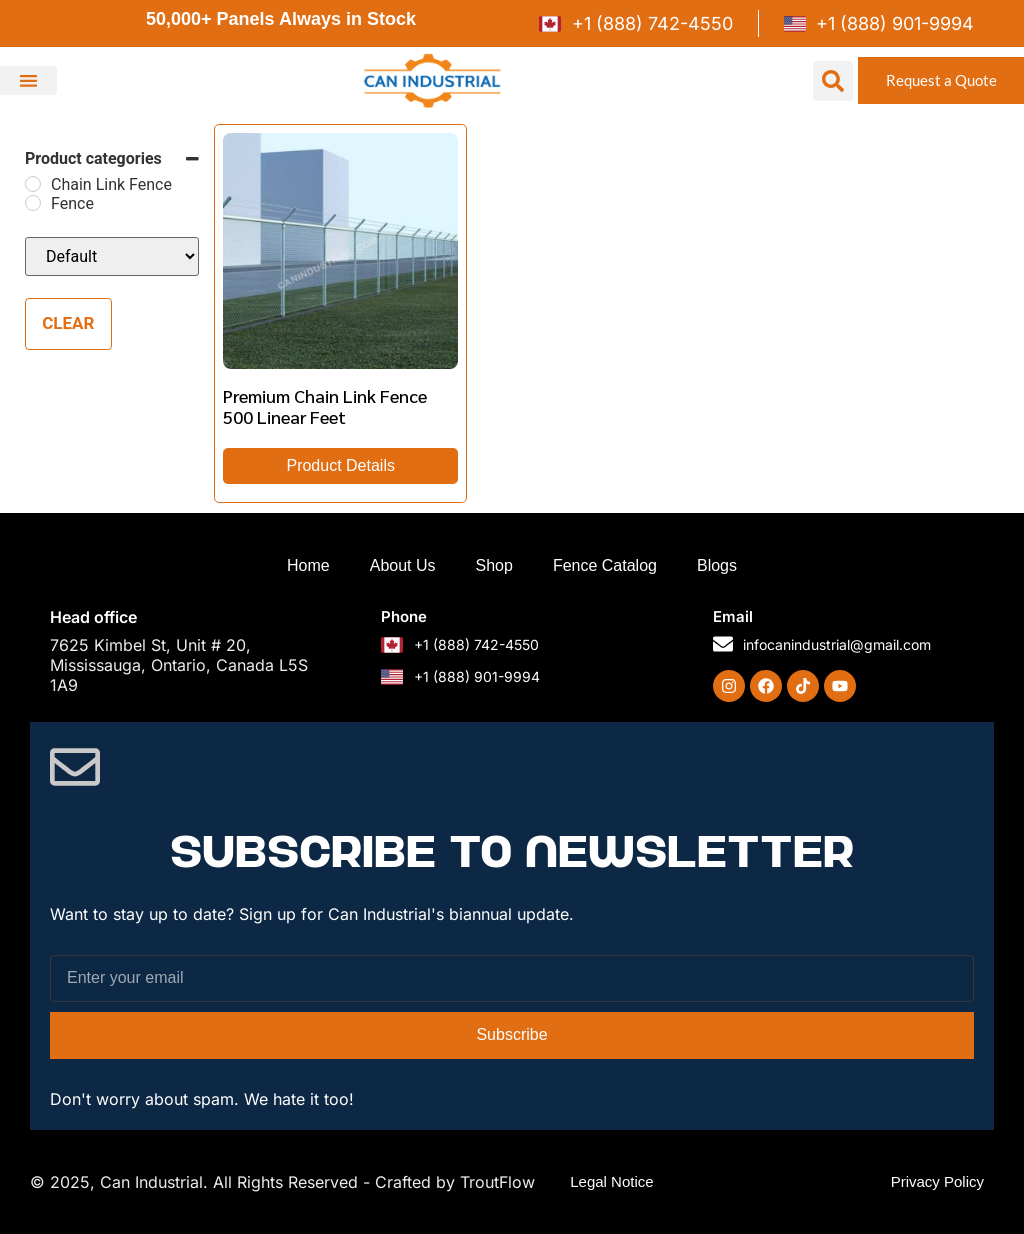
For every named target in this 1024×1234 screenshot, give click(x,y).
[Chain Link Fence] (33, 184)
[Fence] (33, 203)
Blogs (717, 565)
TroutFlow (497, 1182)
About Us (403, 565)
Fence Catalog (605, 565)
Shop (494, 565)
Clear (68, 323)
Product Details (340, 465)
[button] (28, 80)
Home (308, 565)
